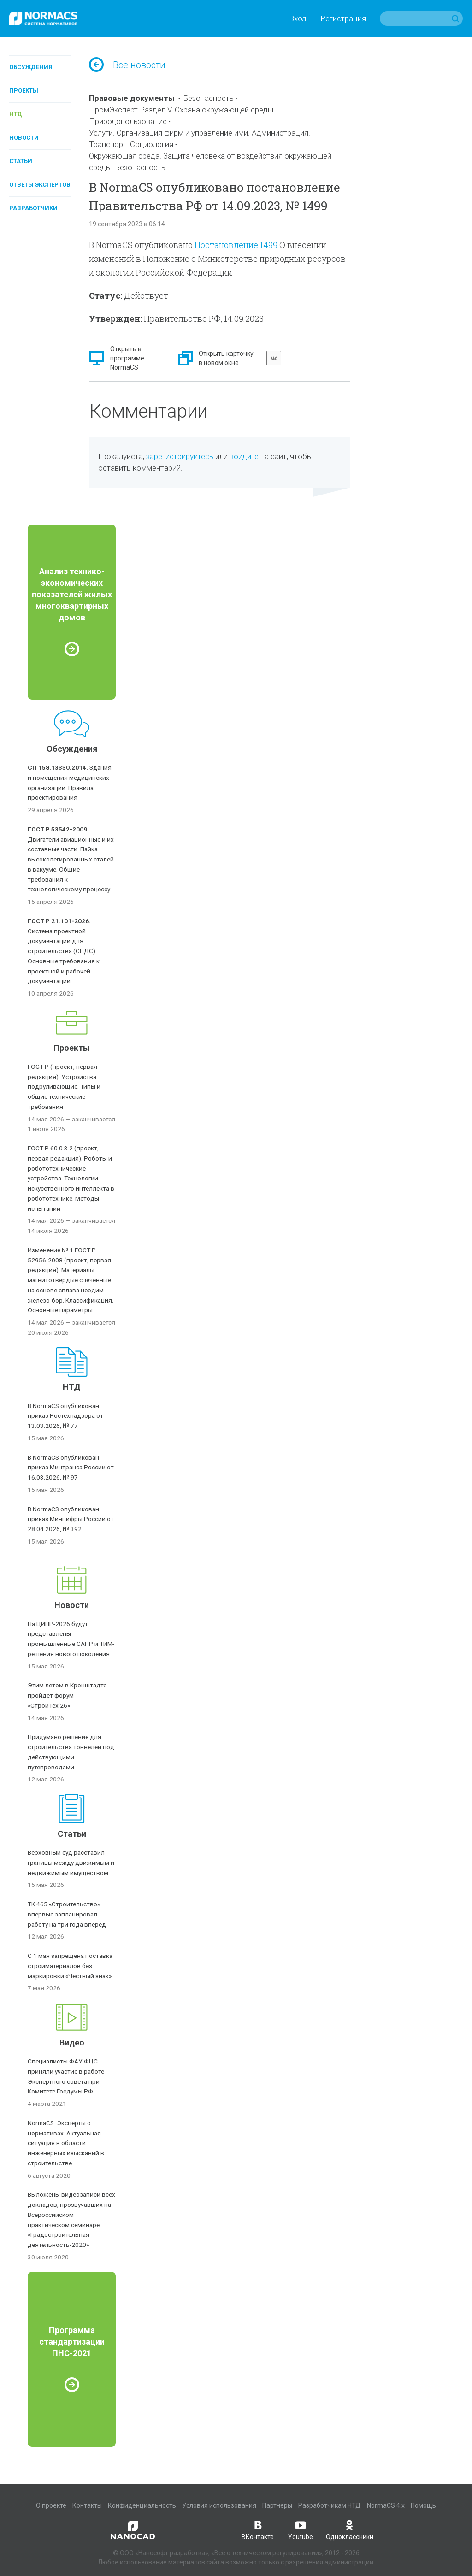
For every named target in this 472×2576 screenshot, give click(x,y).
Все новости (127, 65)
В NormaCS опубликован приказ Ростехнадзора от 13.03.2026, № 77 (65, 1416)
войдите (244, 456)
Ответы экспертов (40, 184)
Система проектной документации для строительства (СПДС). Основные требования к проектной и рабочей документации (64, 951)
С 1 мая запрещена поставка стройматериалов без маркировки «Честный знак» (70, 1966)
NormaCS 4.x (386, 2505)
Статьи (20, 161)
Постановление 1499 (236, 244)
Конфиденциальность (142, 2505)
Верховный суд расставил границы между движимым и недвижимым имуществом (71, 1862)
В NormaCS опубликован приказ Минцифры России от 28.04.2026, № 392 (71, 1519)
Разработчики (33, 208)
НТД (15, 114)
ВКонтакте (258, 2529)
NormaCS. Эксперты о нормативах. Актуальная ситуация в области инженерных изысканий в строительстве (66, 2143)
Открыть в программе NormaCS (127, 358)
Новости (24, 137)
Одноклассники (349, 2529)
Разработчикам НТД (329, 2505)
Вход (298, 18)
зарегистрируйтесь (179, 456)
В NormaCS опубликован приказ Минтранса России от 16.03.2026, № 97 (71, 1467)
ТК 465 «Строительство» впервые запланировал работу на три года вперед (67, 1914)
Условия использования (219, 2505)
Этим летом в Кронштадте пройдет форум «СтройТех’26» (67, 1695)
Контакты (87, 2505)
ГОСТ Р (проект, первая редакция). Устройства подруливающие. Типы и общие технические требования (64, 1086)
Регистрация (343, 18)
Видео (71, 2042)
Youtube (300, 2529)
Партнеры (277, 2505)
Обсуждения (31, 67)
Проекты (23, 90)
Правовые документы (132, 98)
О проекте (51, 2505)
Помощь (423, 2505)
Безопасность (208, 98)
